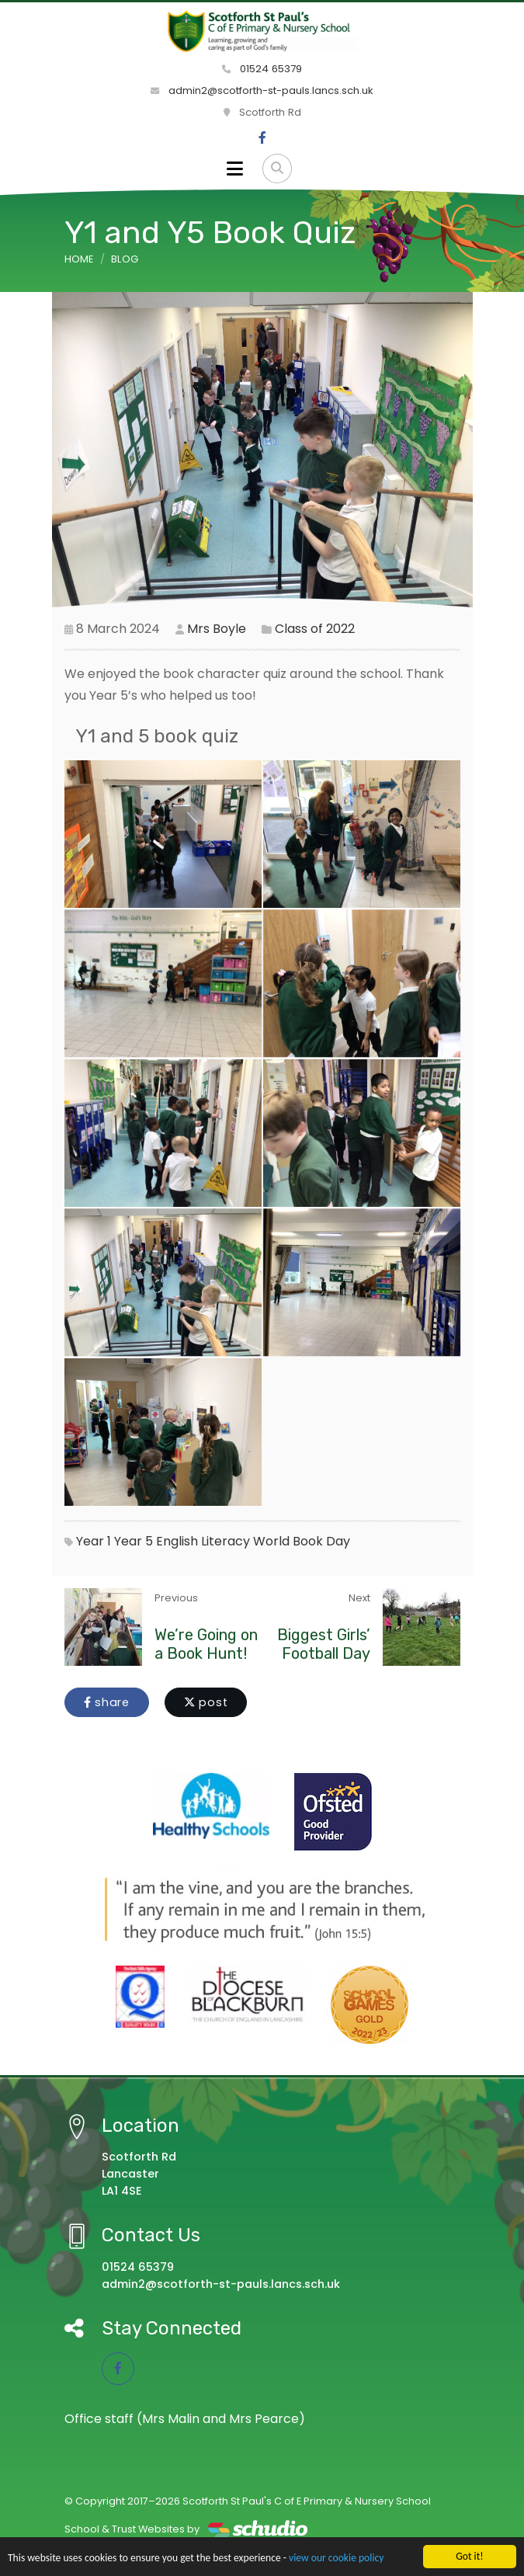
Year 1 (93, 1541)
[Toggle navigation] (235, 168)
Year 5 (133, 1541)
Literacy (225, 1541)
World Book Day (301, 1541)
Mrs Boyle (216, 629)
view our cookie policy (336, 2557)
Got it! (469, 2556)
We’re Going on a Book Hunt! (206, 1644)
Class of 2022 (315, 629)
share (107, 1702)
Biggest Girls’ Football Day (323, 1644)
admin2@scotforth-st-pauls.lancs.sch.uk (262, 90)
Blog (124, 259)
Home (79, 259)
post (206, 1702)
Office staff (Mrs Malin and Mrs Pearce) (184, 2419)
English (177, 1541)
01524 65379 (262, 68)
